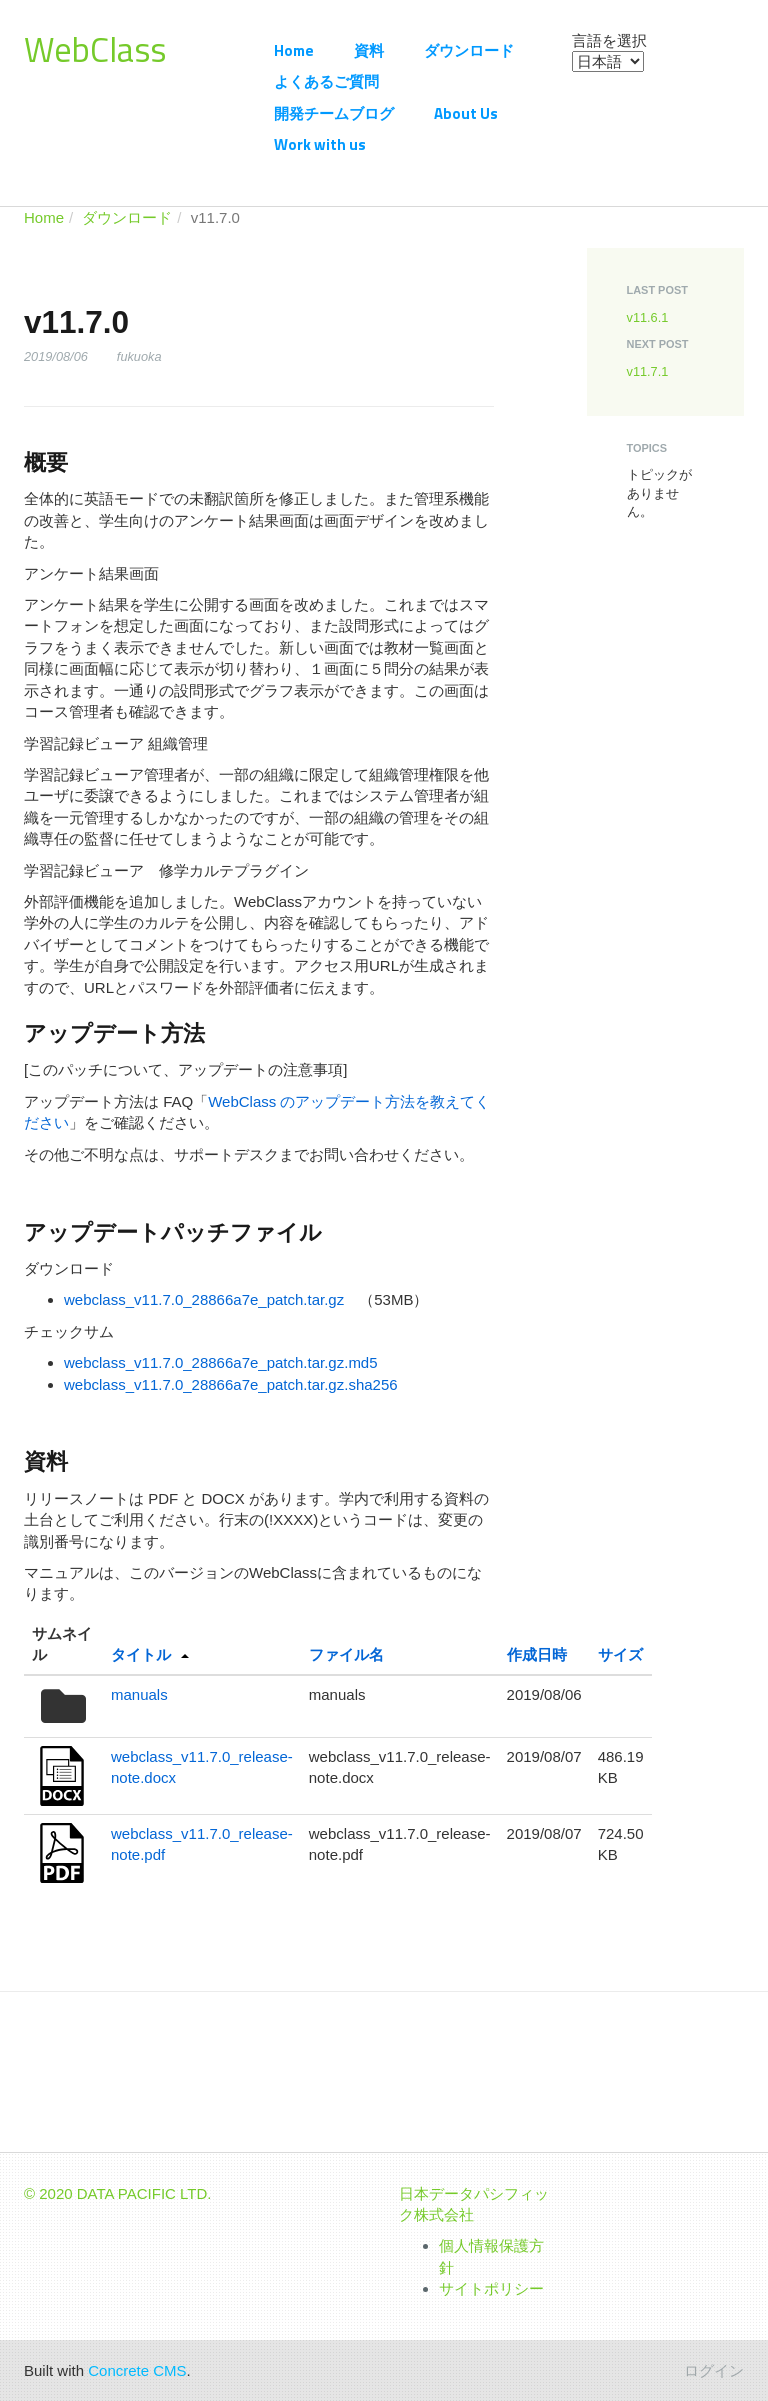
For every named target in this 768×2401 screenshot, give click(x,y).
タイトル (141, 1654)
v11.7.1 (648, 371)
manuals (139, 1694)
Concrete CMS (137, 2370)
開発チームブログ (334, 113)
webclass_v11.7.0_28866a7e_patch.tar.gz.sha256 (231, 1384)
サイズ (620, 1654)
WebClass (95, 49)
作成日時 (537, 1654)
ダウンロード (469, 50)
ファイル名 (346, 1654)
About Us (466, 113)
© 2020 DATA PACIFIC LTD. (118, 2193)
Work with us (320, 144)
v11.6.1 (648, 317)
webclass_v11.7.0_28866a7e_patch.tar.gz (204, 1299)
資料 (369, 50)
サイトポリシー (491, 2288)
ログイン (714, 2370)
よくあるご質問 (326, 81)
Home (294, 50)
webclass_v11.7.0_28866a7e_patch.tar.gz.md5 (221, 1362)
